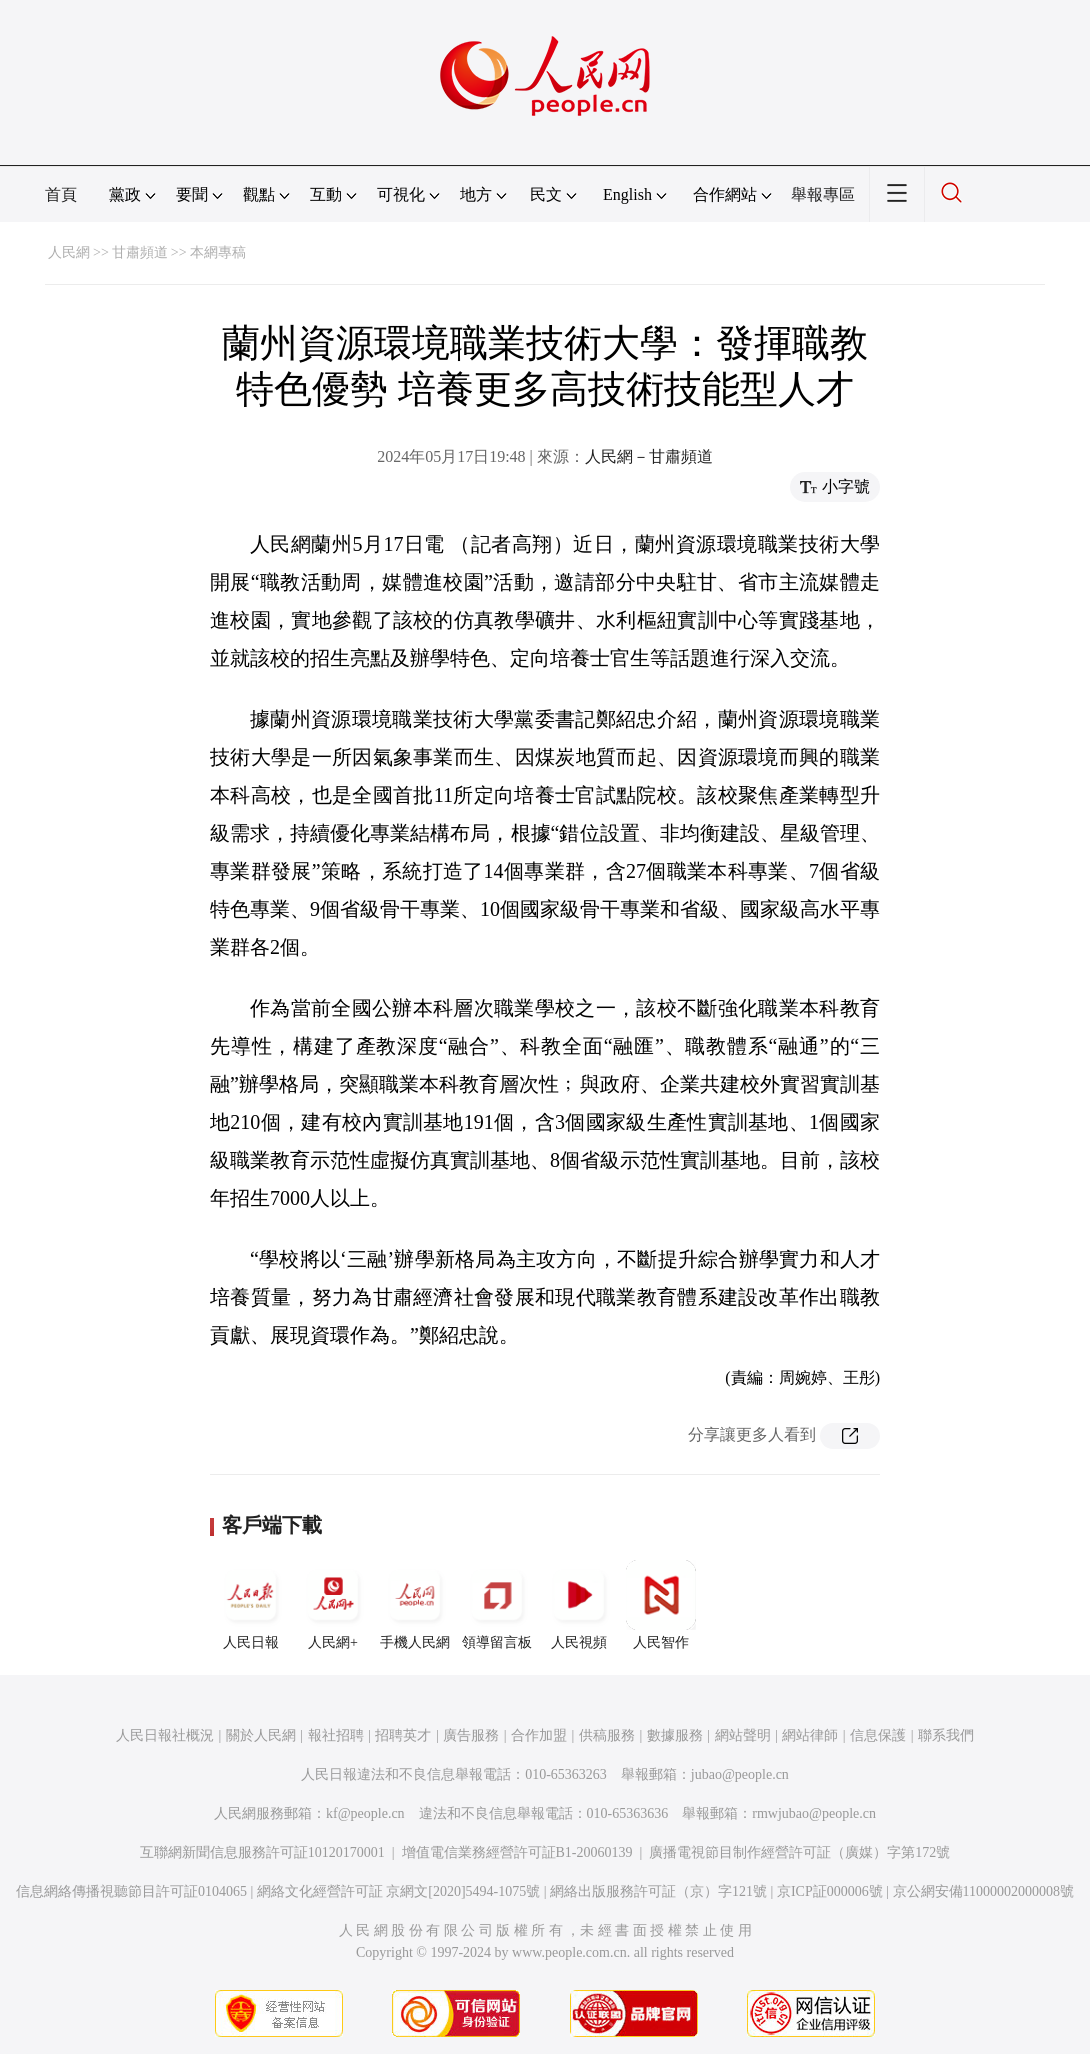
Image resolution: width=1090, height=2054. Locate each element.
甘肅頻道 (140, 252)
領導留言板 (497, 1605)
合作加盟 (539, 1735)
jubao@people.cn (740, 1774)
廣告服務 (471, 1735)
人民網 (69, 252)
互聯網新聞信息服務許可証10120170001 (262, 1852)
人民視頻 (579, 1605)
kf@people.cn (365, 1813)
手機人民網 (415, 1605)
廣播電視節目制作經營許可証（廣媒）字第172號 (799, 1852)
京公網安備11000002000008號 (983, 1891)
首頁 (61, 194)
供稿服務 (607, 1735)
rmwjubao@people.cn (814, 1813)
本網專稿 (218, 252)
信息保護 (878, 1735)
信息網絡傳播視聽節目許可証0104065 (131, 1891)
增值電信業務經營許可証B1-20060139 (517, 1852)
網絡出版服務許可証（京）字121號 (658, 1891)
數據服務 (675, 1735)
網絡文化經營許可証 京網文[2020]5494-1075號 (399, 1891)
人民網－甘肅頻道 (649, 456)
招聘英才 (403, 1735)
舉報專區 (823, 194)
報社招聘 (336, 1735)
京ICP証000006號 (830, 1891)
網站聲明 (743, 1735)
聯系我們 (946, 1735)
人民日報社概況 (165, 1735)
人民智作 (661, 1605)
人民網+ (333, 1605)
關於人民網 (261, 1735)
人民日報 (251, 1605)
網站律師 (810, 1735)
